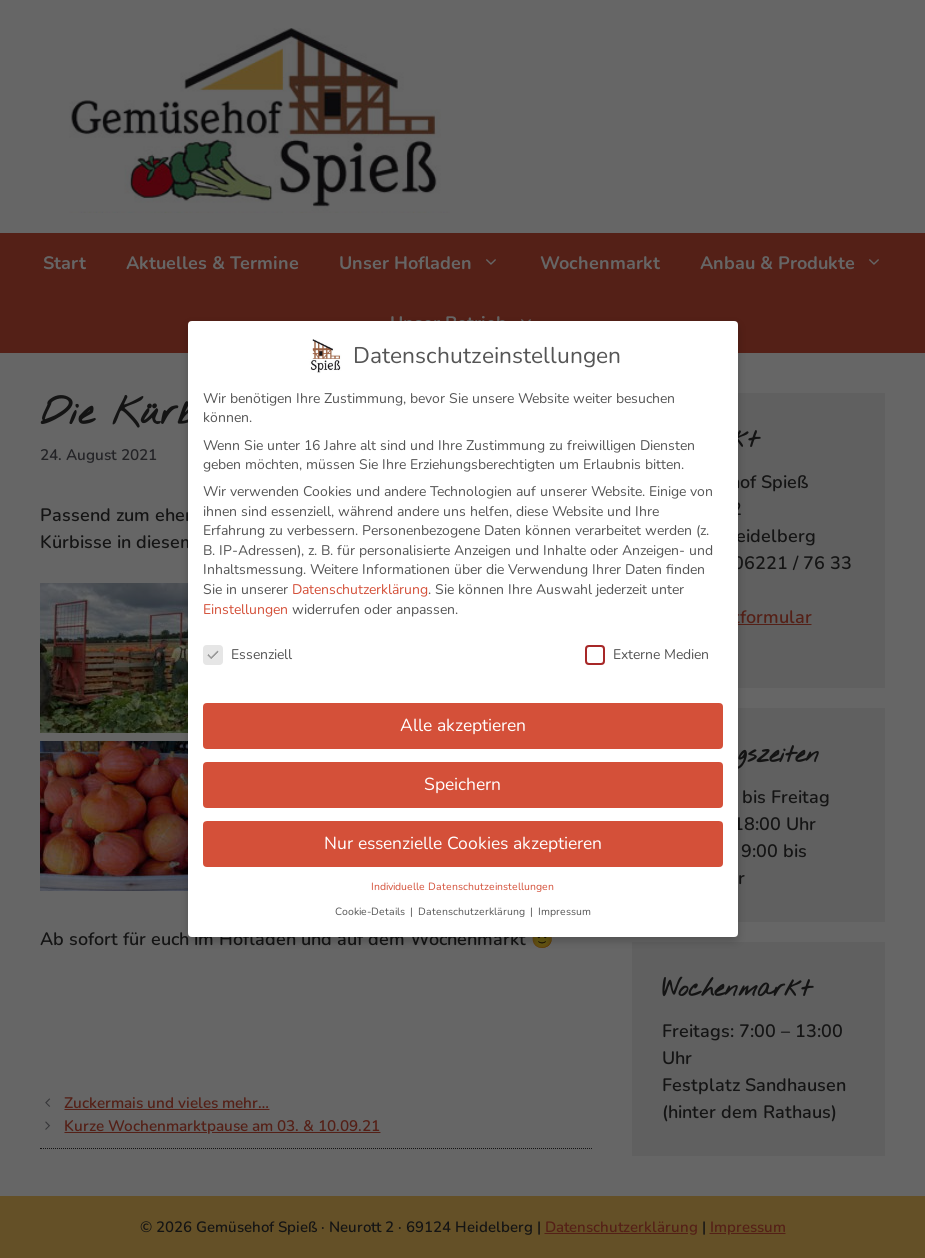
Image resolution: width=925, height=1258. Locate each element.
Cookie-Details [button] (371, 901)
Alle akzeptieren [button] (463, 715)
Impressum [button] (564, 901)
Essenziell (247, 644)
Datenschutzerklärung (360, 579)
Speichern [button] (462, 774)
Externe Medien (647, 644)
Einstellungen (245, 598)
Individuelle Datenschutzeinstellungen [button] (462, 876)
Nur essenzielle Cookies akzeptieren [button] (463, 833)
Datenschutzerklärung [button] (473, 901)
